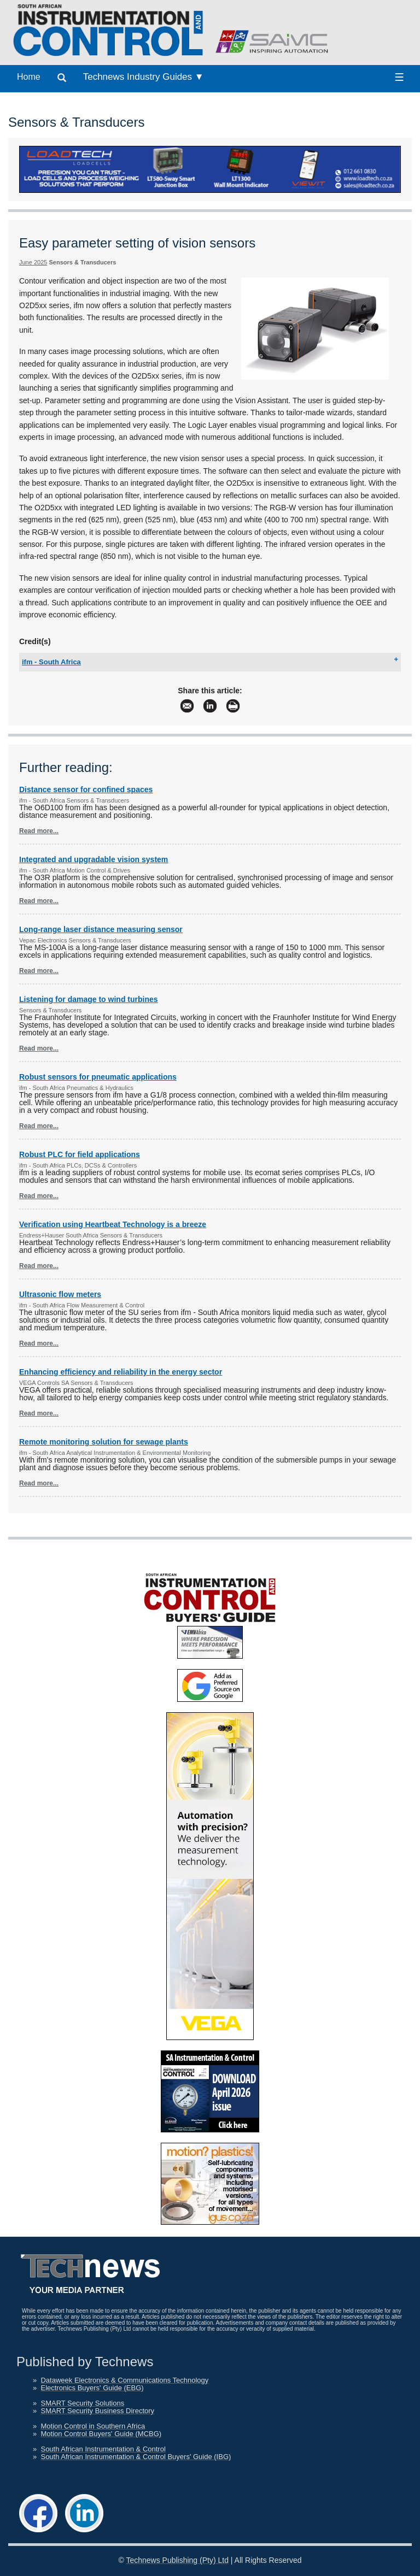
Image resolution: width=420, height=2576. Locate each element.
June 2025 (33, 262)
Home (28, 76)
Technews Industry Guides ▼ (143, 77)
